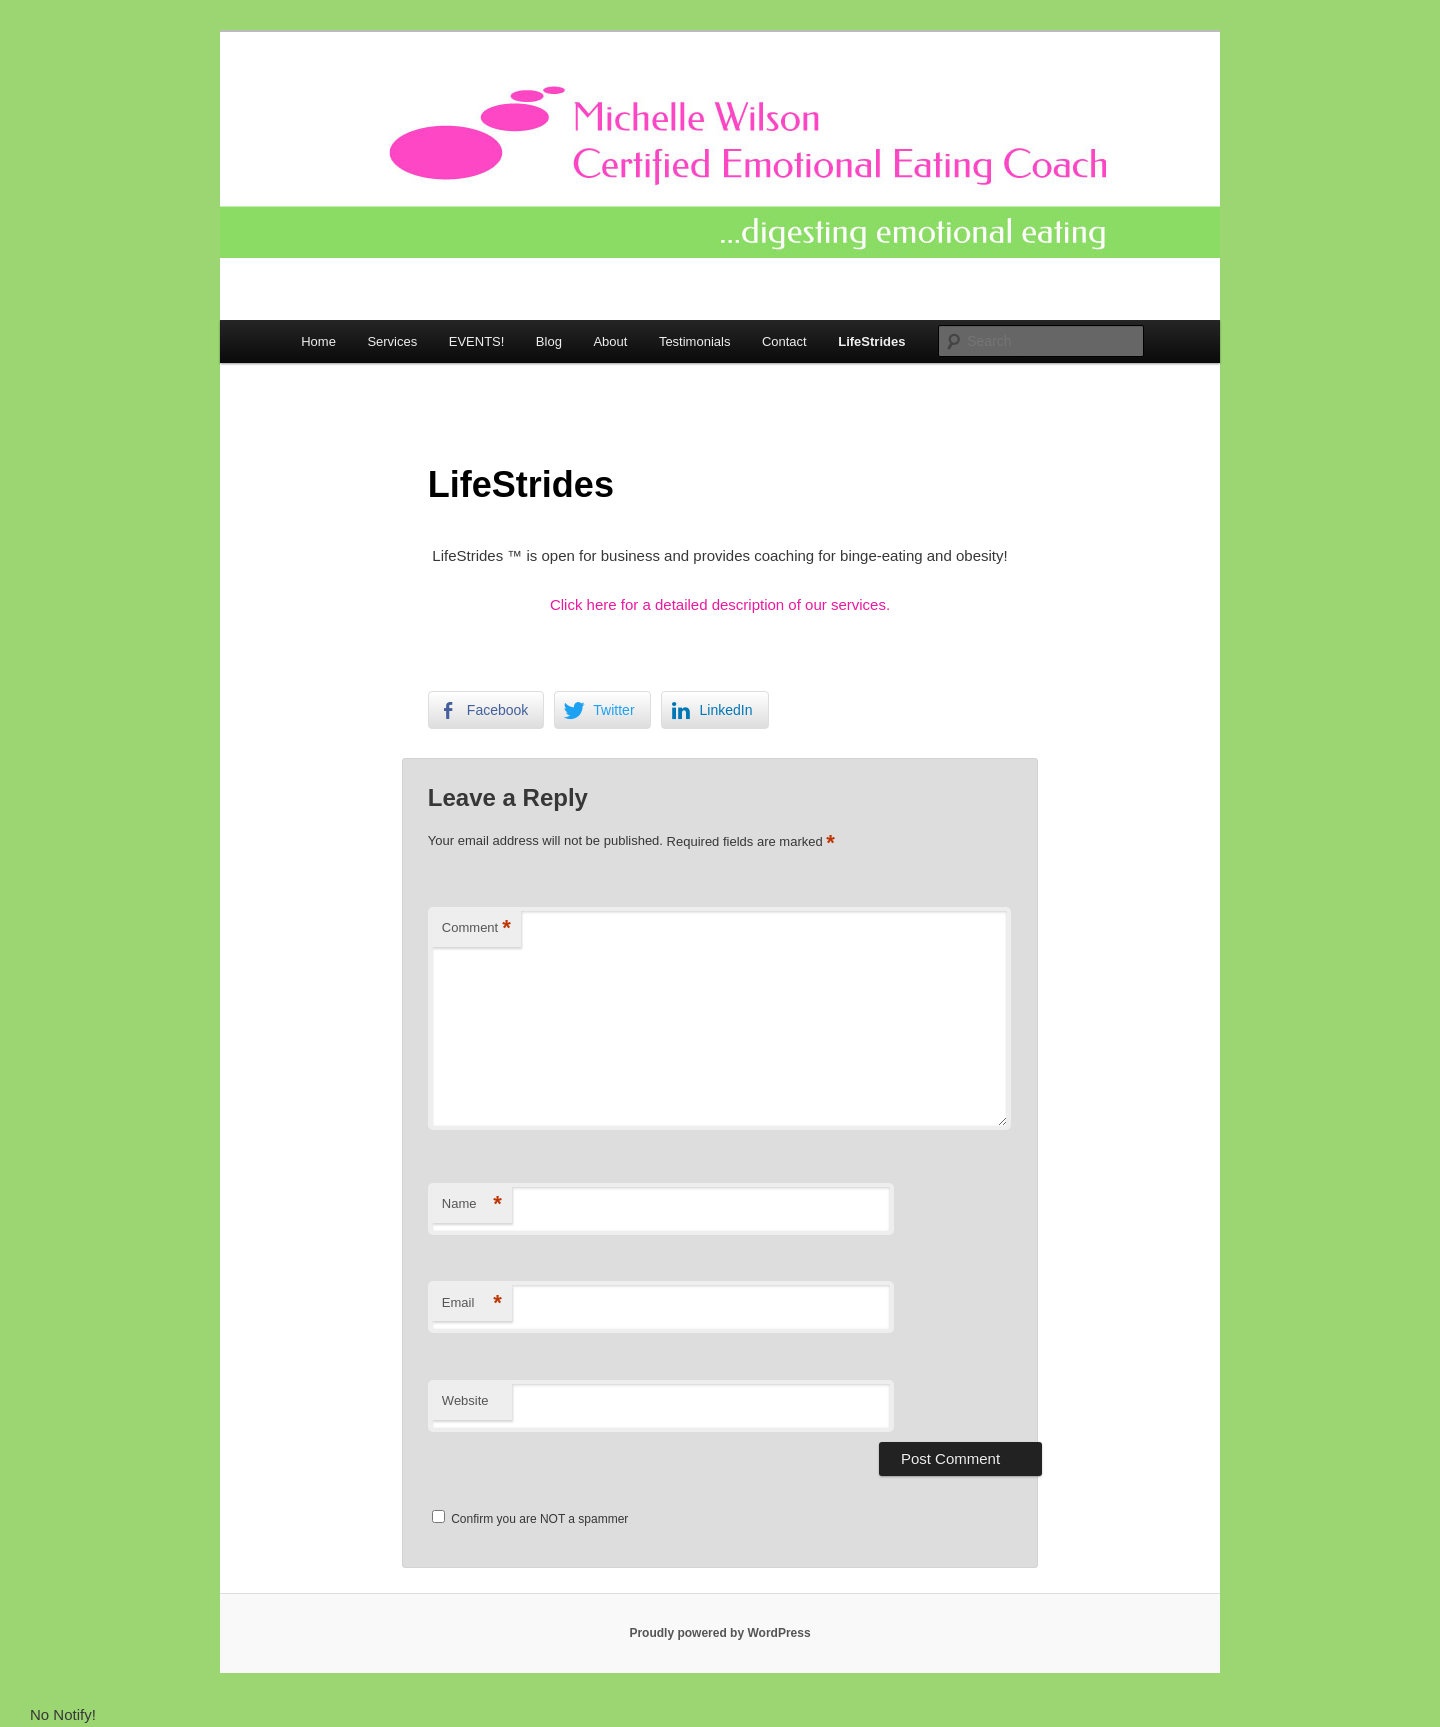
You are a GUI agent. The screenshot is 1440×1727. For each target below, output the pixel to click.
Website (465, 1400)
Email (472, 1303)
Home (318, 341)
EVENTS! (477, 341)
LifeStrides (871, 341)
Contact (784, 341)
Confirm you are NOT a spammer (530, 1519)
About (610, 341)
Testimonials (695, 341)
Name (472, 1204)
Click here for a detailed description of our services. (720, 604)
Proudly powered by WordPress (719, 1633)
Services (392, 341)
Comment (476, 928)
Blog (549, 341)
